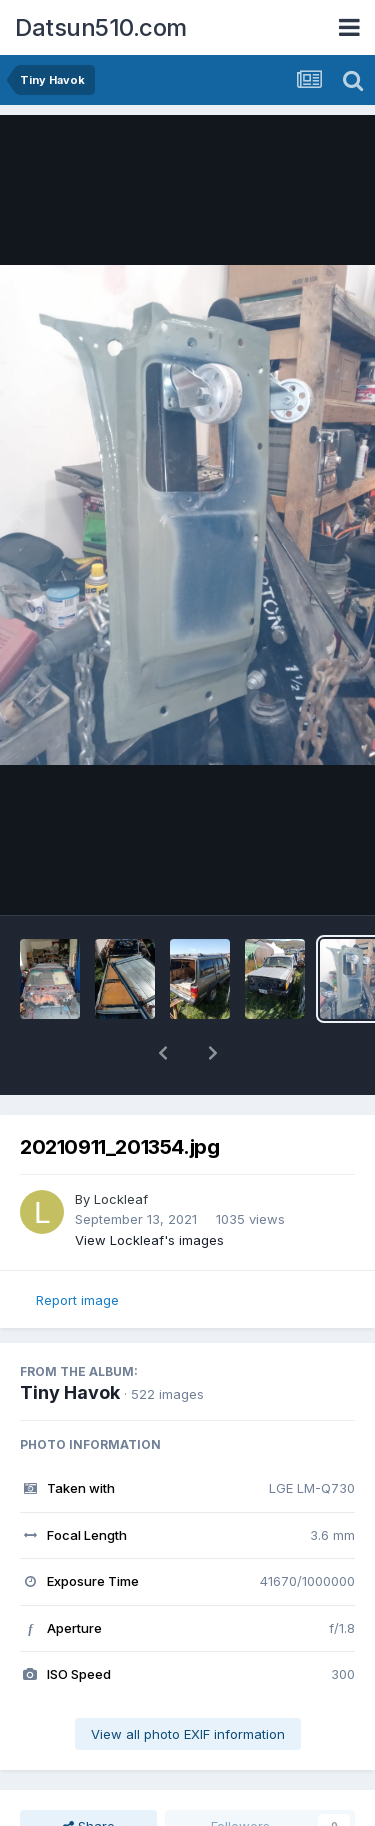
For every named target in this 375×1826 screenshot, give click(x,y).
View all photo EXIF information (188, 1734)
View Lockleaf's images (149, 1240)
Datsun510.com (101, 27)
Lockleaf (121, 1199)
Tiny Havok (70, 1392)
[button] (163, 1053)
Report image (77, 1300)
